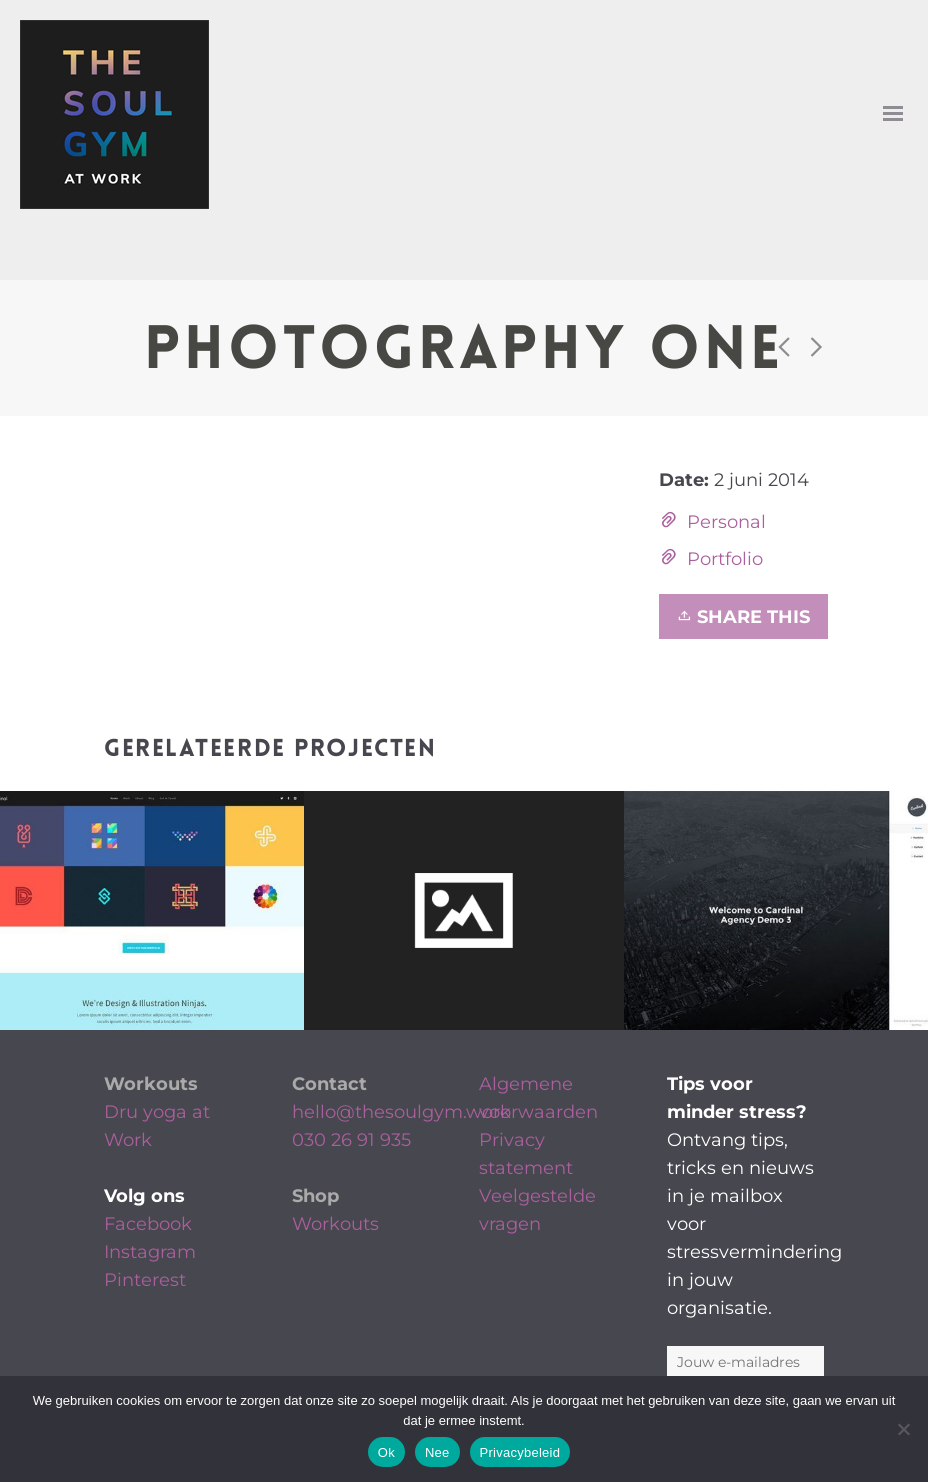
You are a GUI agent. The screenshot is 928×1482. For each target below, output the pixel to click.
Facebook (148, 1224)
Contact (329, 1084)
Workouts (151, 1084)
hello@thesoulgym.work (401, 1112)
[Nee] (903, 1429)
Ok (386, 1452)
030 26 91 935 (351, 1140)
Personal (726, 522)
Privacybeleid (520, 1452)
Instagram (150, 1252)
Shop (315, 1196)
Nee (437, 1452)
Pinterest (145, 1280)
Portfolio (725, 559)
